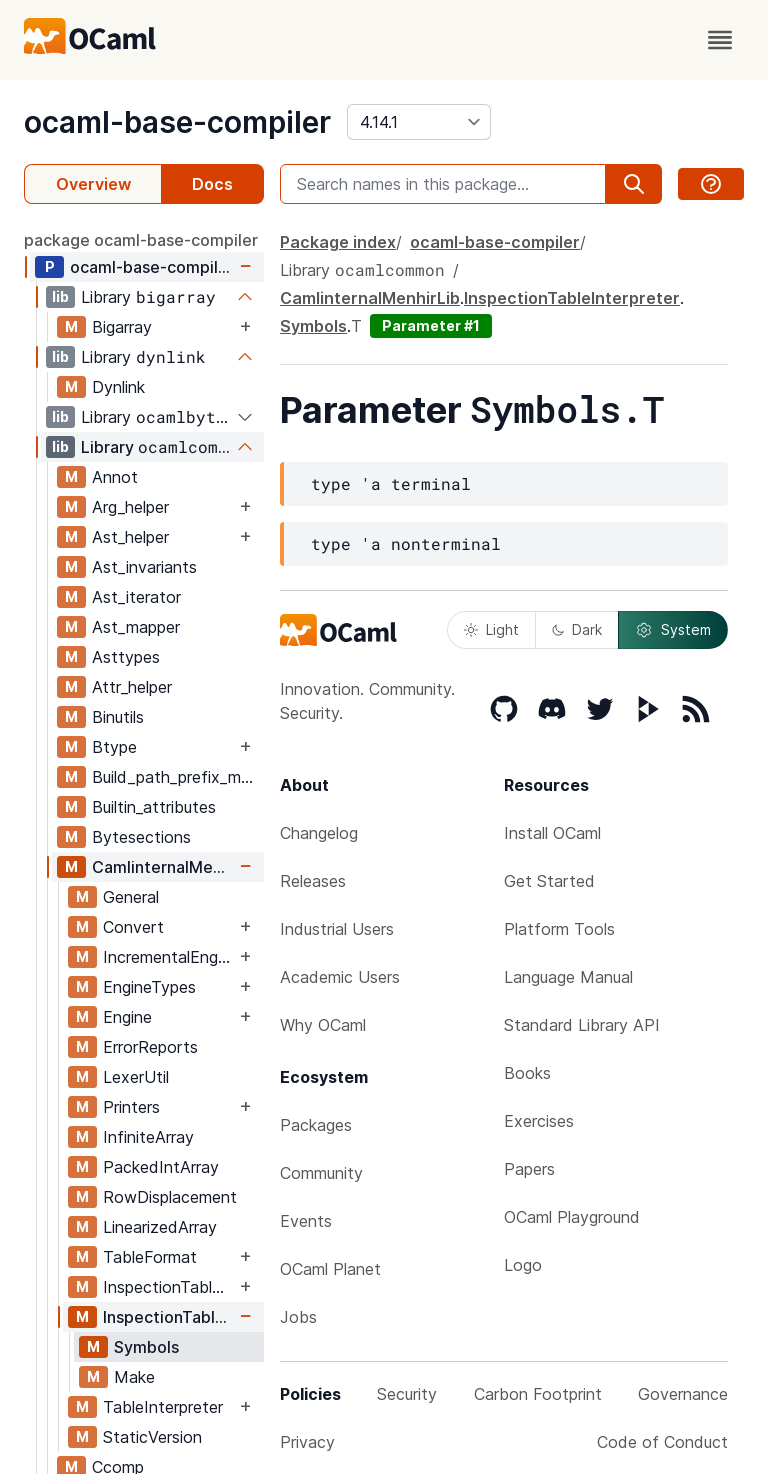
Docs (212, 184)
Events (306, 1221)
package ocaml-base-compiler (141, 240)
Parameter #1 (431, 325)
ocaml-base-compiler (177, 122)
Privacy (307, 1442)
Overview (93, 184)
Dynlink (118, 387)
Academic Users (340, 977)
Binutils (118, 717)
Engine (127, 1017)
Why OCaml (323, 1025)
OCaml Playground (572, 1217)
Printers (131, 1107)
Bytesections (141, 837)
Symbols (146, 1347)
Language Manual (568, 977)
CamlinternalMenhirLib (163, 867)
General (131, 897)
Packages (316, 1125)
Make (134, 1377)
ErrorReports (150, 1047)
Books (527, 1073)
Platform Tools (559, 929)
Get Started (549, 881)
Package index (338, 242)
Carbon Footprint (538, 1394)
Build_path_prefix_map (175, 777)
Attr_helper (132, 687)
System (673, 630)
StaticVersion (152, 1437)
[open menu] (720, 40)
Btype (114, 747)
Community (321, 1173)
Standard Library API (582, 1025)
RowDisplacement (170, 1197)
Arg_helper (130, 507)
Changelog (319, 833)
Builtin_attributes (154, 807)
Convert (133, 927)
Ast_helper (130, 537)
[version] (419, 122)
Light (491, 629)
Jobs (298, 1317)
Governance (683, 1394)
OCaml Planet (330, 1269)
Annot (115, 477)
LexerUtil (136, 1077)
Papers (529, 1169)
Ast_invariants (144, 567)
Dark (577, 629)
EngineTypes (149, 987)
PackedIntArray (161, 1167)
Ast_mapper (136, 627)
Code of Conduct (662, 1442)
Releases (313, 881)
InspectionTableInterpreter (169, 1317)
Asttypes (126, 657)
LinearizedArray (160, 1227)
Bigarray (122, 327)
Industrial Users (337, 929)
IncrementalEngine (169, 957)
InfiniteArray (148, 1137)
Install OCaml (552, 833)
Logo (523, 1265)
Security (407, 1394)
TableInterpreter (163, 1407)
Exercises (539, 1121)
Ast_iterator (136, 597)
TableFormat (150, 1257)
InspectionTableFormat (169, 1287)
